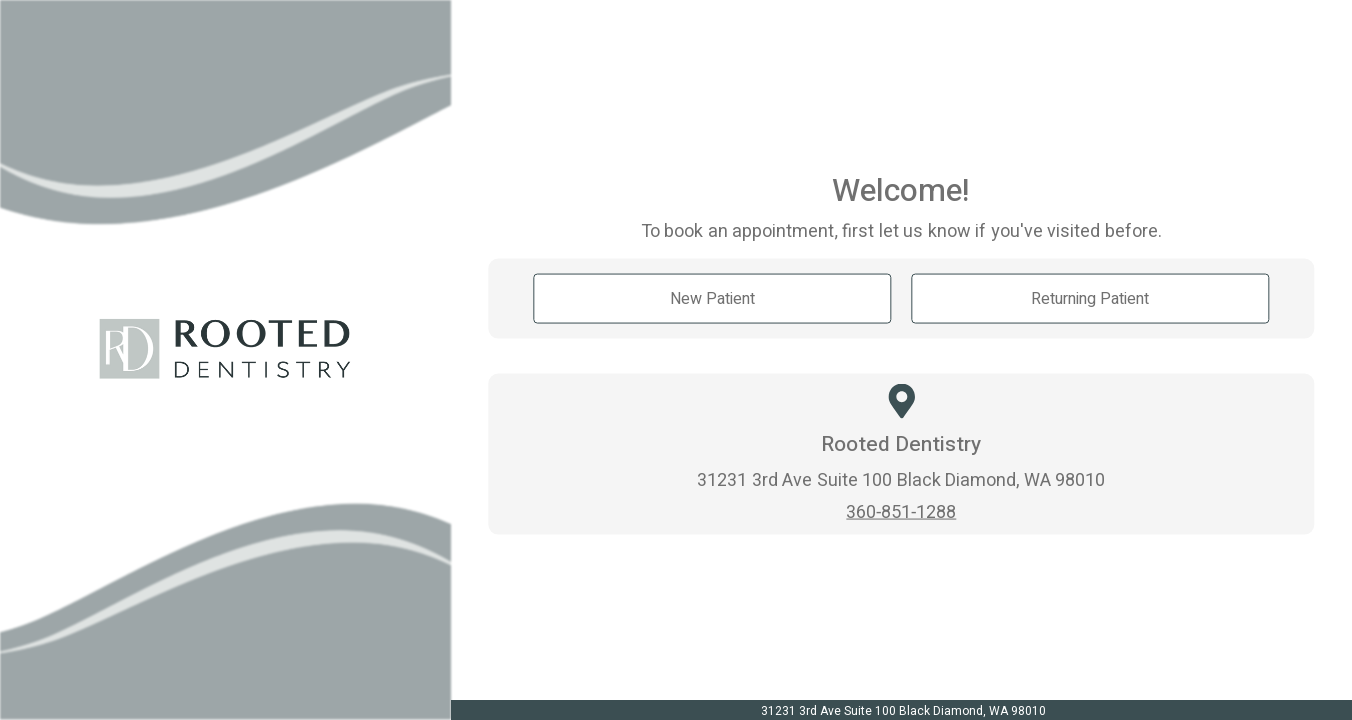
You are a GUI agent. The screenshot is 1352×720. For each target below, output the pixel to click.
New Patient (712, 298)
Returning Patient (1090, 298)
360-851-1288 (901, 510)
